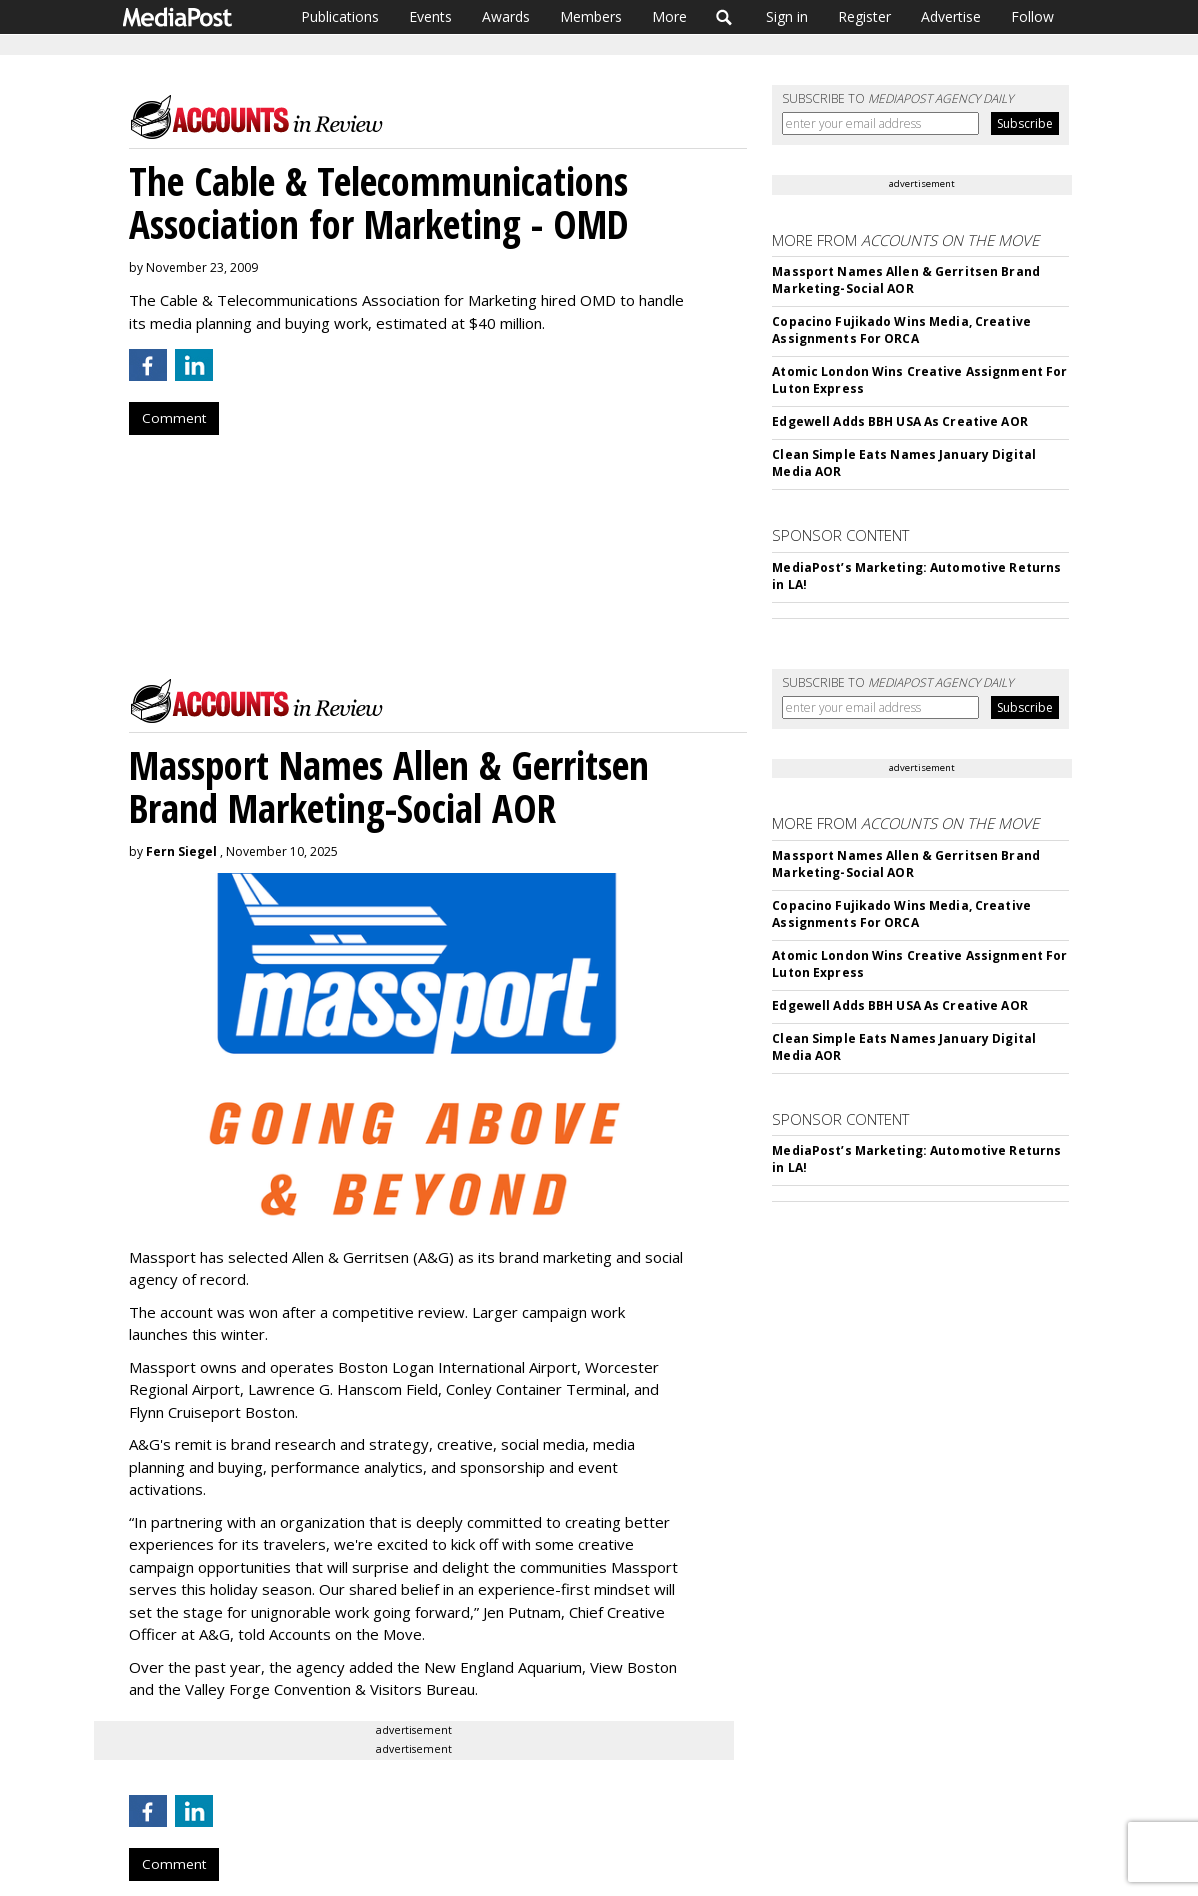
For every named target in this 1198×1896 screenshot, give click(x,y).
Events (430, 16)
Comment (174, 418)
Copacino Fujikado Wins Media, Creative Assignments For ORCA (901, 330)
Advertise (951, 16)
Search (724, 17)
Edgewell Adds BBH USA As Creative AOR (899, 421)
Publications (340, 16)
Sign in (787, 16)
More (669, 16)
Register (864, 16)
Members (591, 16)
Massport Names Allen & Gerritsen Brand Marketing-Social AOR (906, 280)
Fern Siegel (181, 851)
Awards (506, 16)
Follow (1032, 16)
